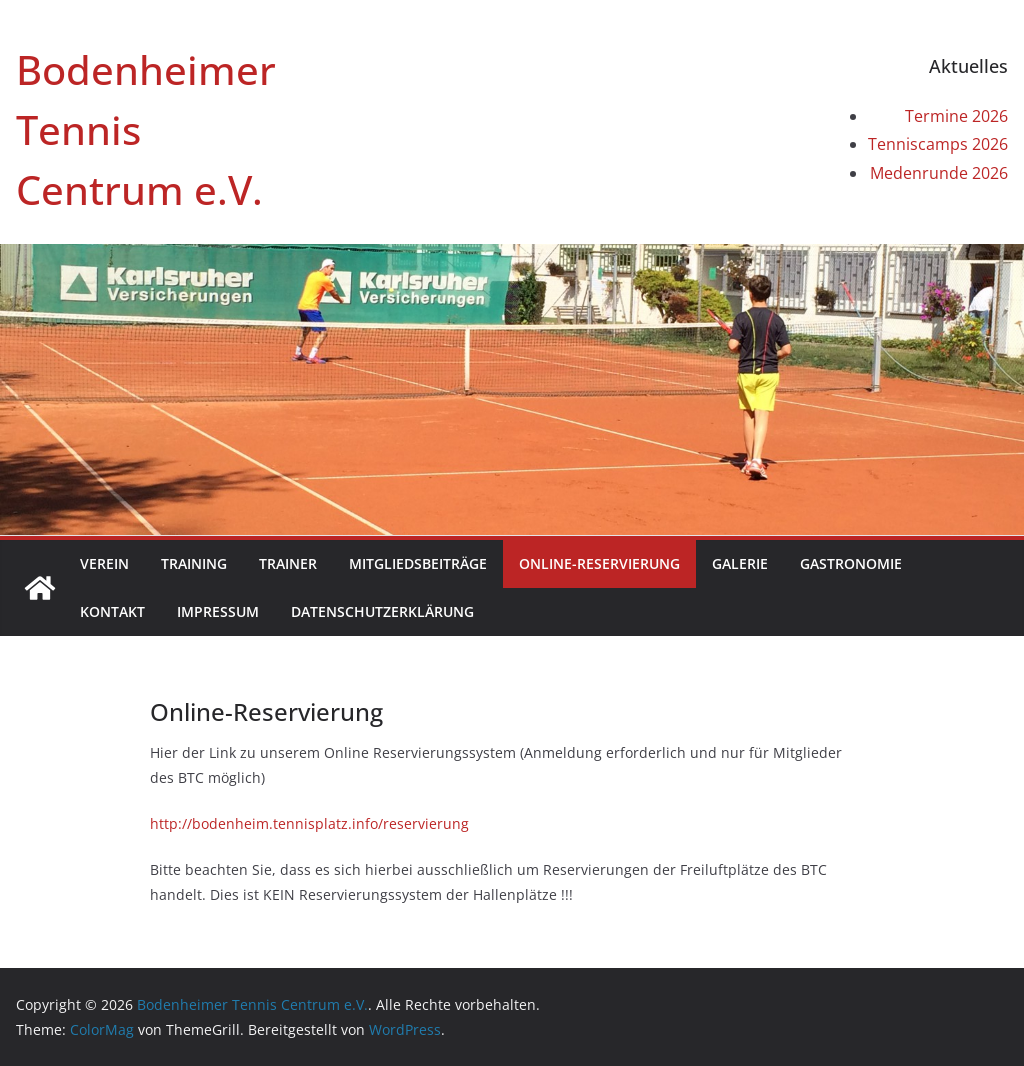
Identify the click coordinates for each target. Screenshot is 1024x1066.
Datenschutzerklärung (382, 611)
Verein (104, 563)
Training (194, 563)
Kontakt (112, 611)
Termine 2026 (956, 116)
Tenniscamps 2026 (938, 144)
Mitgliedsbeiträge (418, 563)
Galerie (740, 563)
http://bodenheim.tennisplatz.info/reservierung (309, 823)
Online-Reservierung (599, 563)
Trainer (288, 563)
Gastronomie (851, 563)
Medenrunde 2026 (939, 173)
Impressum (218, 611)
